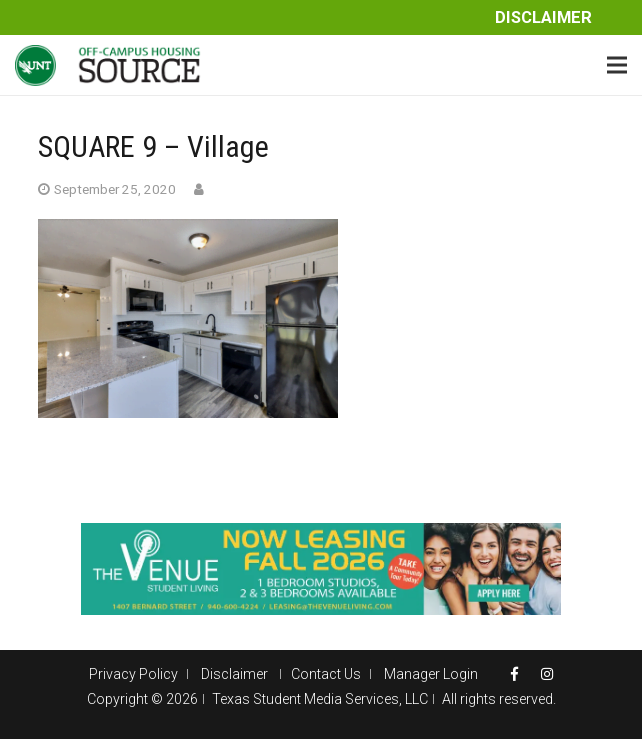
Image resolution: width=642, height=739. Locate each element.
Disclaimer (543, 17)
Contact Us (326, 674)
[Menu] (617, 65)
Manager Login (431, 674)
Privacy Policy (133, 674)
